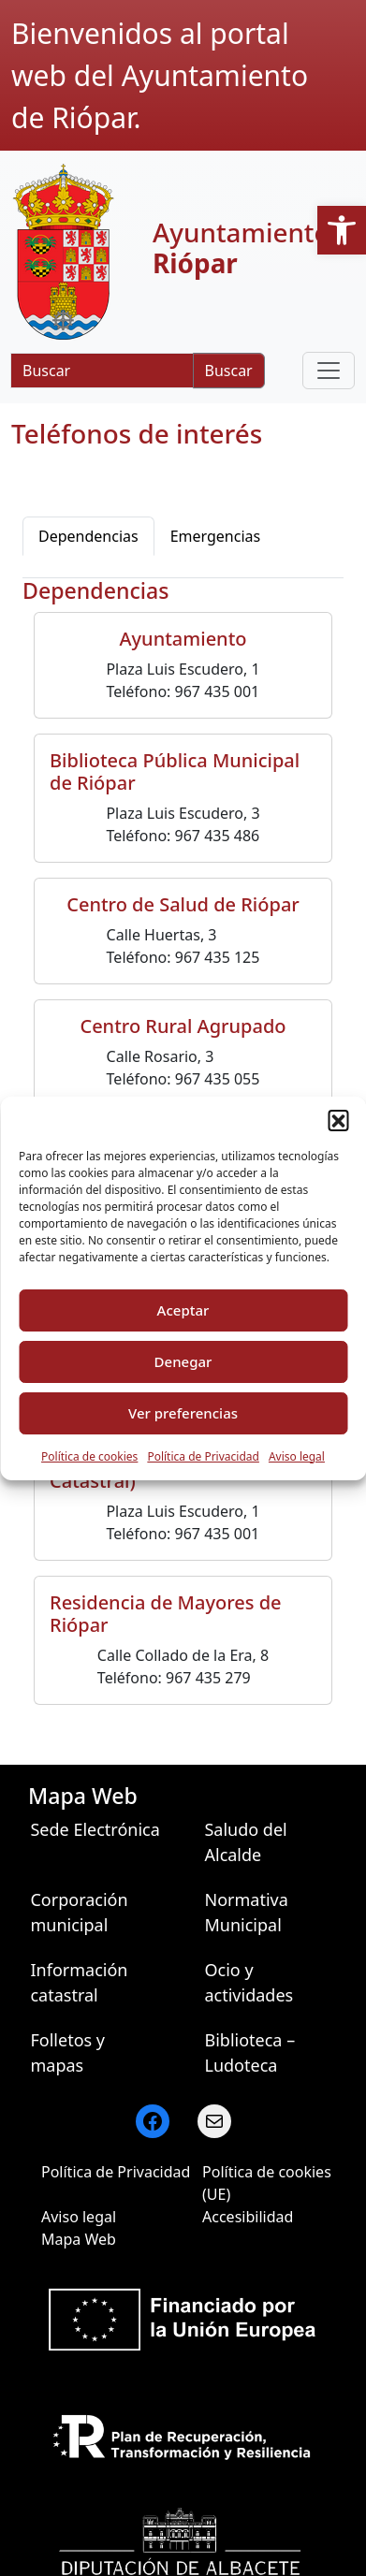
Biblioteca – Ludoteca (249, 2052)
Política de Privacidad (203, 1456)
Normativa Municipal (245, 1912)
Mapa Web (78, 2239)
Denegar (183, 1361)
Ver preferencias (183, 1413)
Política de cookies (89, 1456)
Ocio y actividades (248, 1982)
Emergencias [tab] (215, 536)
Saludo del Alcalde (245, 1842)
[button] (341, 230)
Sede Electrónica (94, 1829)
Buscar (229, 370)
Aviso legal (297, 1456)
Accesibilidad (247, 2216)
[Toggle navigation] (328, 370)
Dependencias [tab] (88, 536)
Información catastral (78, 1982)
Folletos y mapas (67, 2052)
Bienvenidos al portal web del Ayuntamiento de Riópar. (159, 75)
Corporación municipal (78, 1912)
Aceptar (183, 1310)
